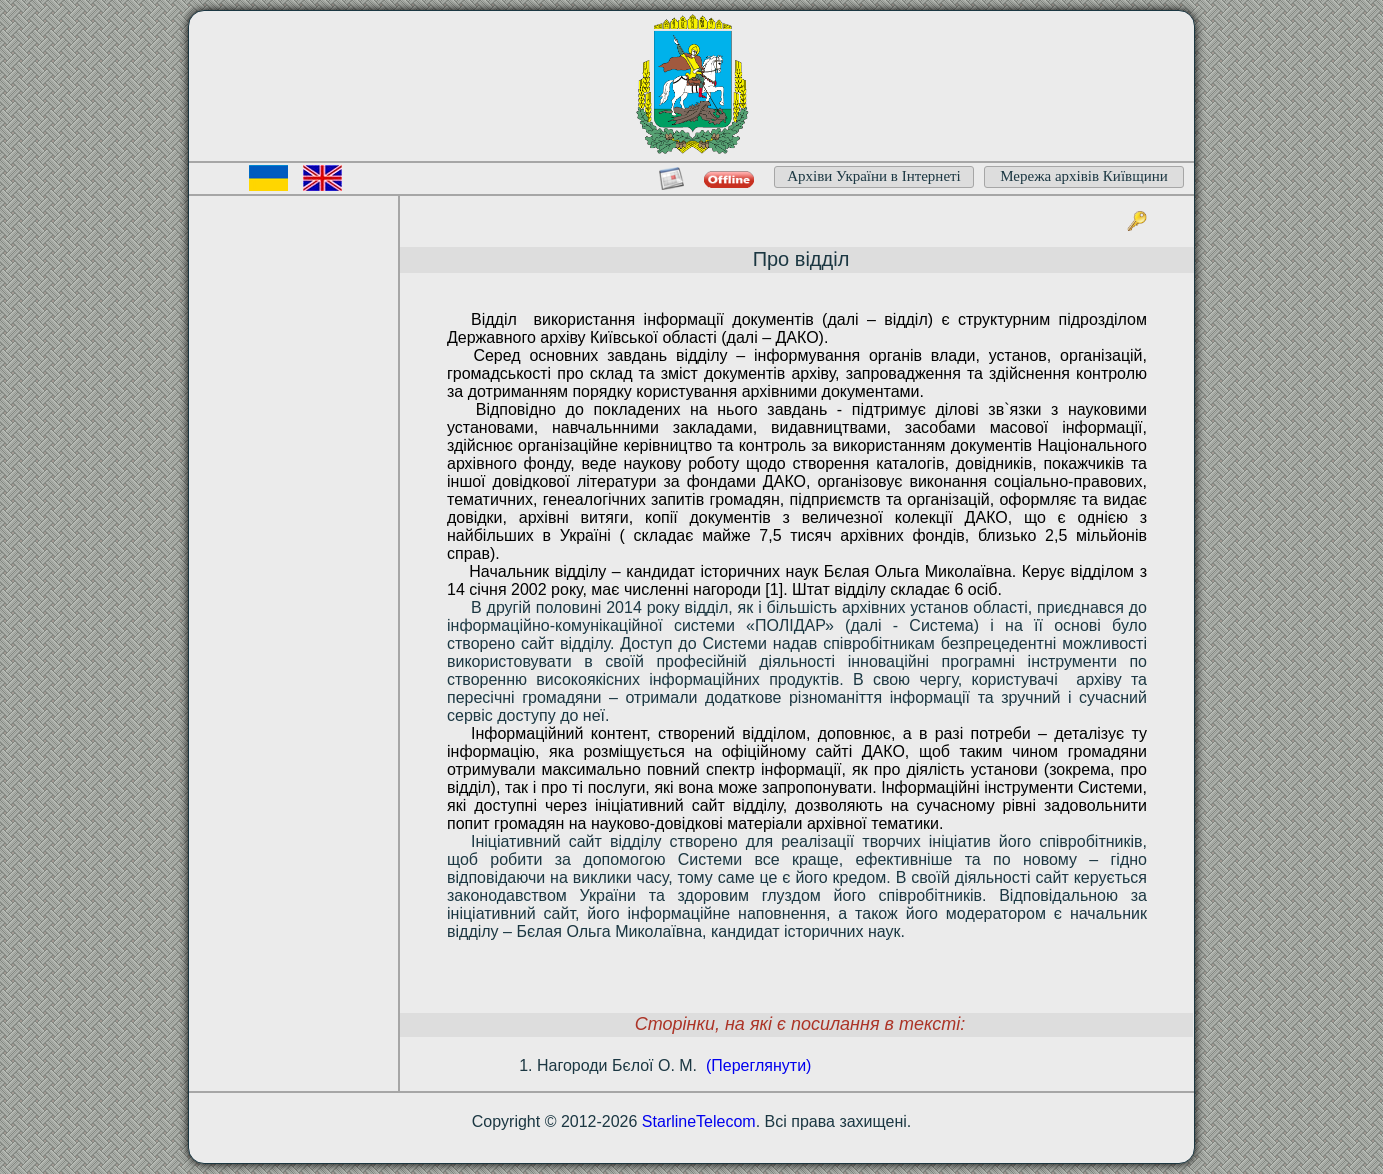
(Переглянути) (758, 1065)
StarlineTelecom (699, 1121)
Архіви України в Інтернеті (874, 176)
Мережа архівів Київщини (1084, 176)
